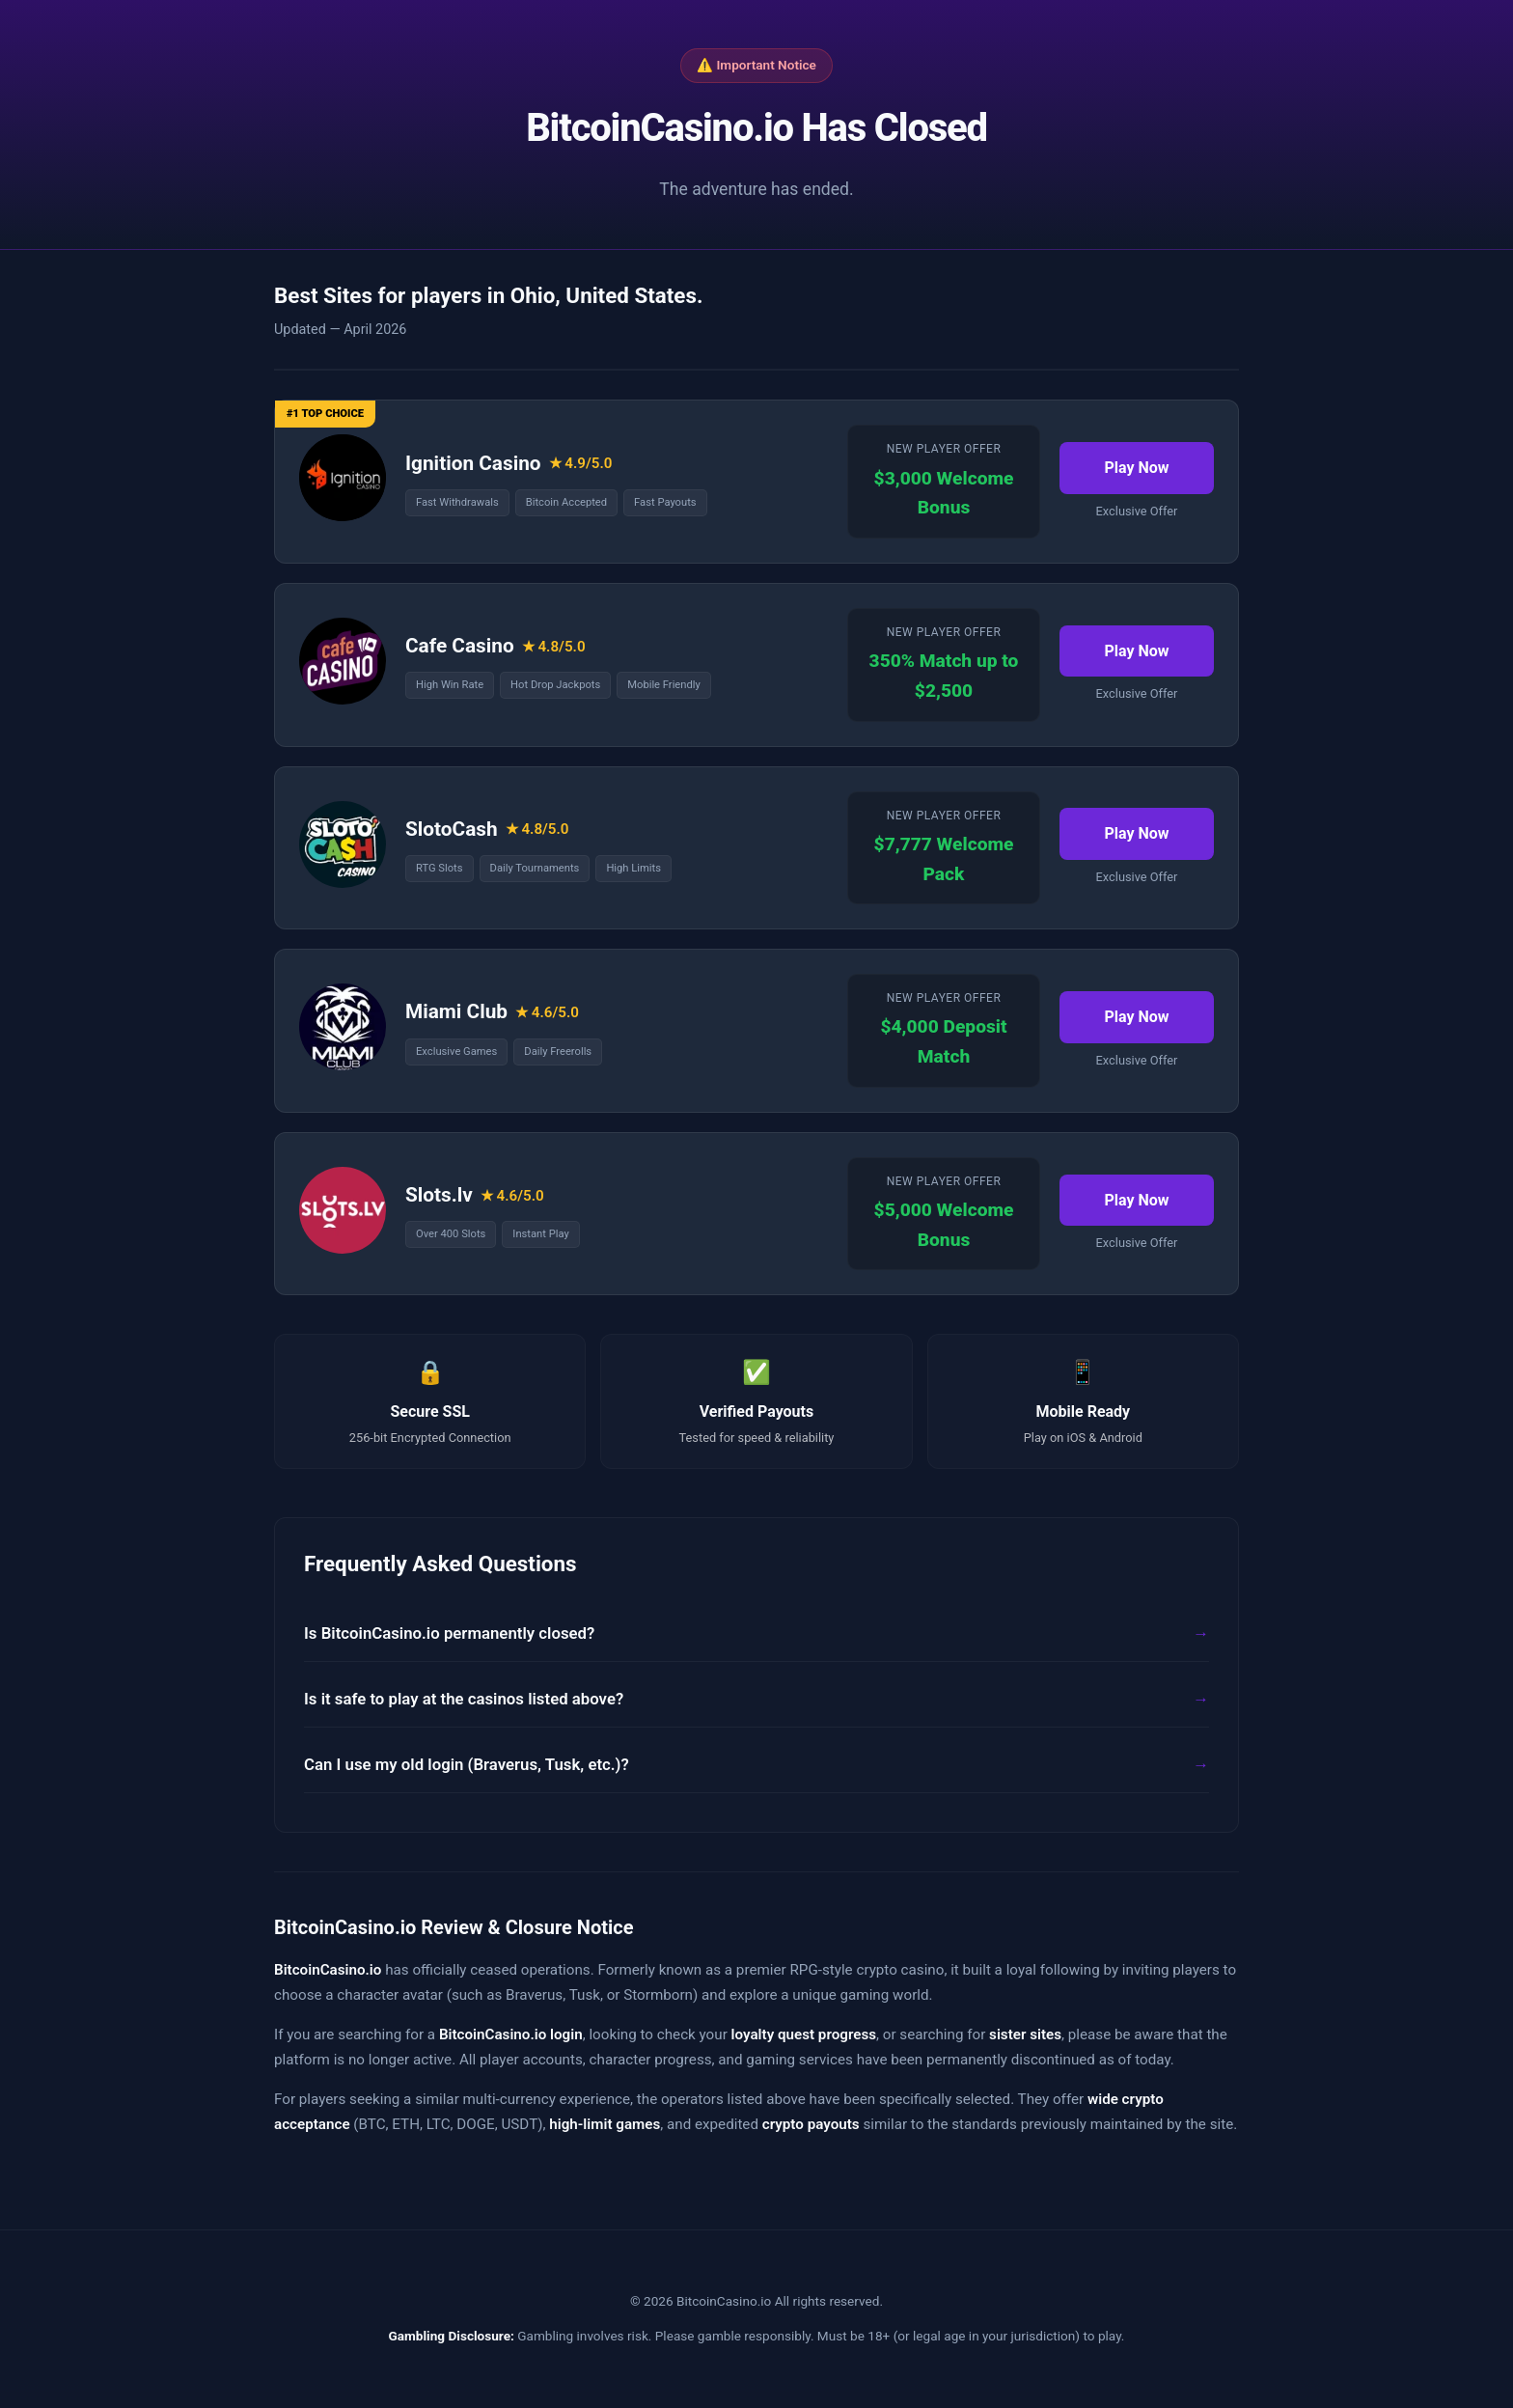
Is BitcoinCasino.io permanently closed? (449, 1633)
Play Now (1136, 467)
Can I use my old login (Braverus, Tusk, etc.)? (466, 1764)
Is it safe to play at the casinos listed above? (463, 1698)
